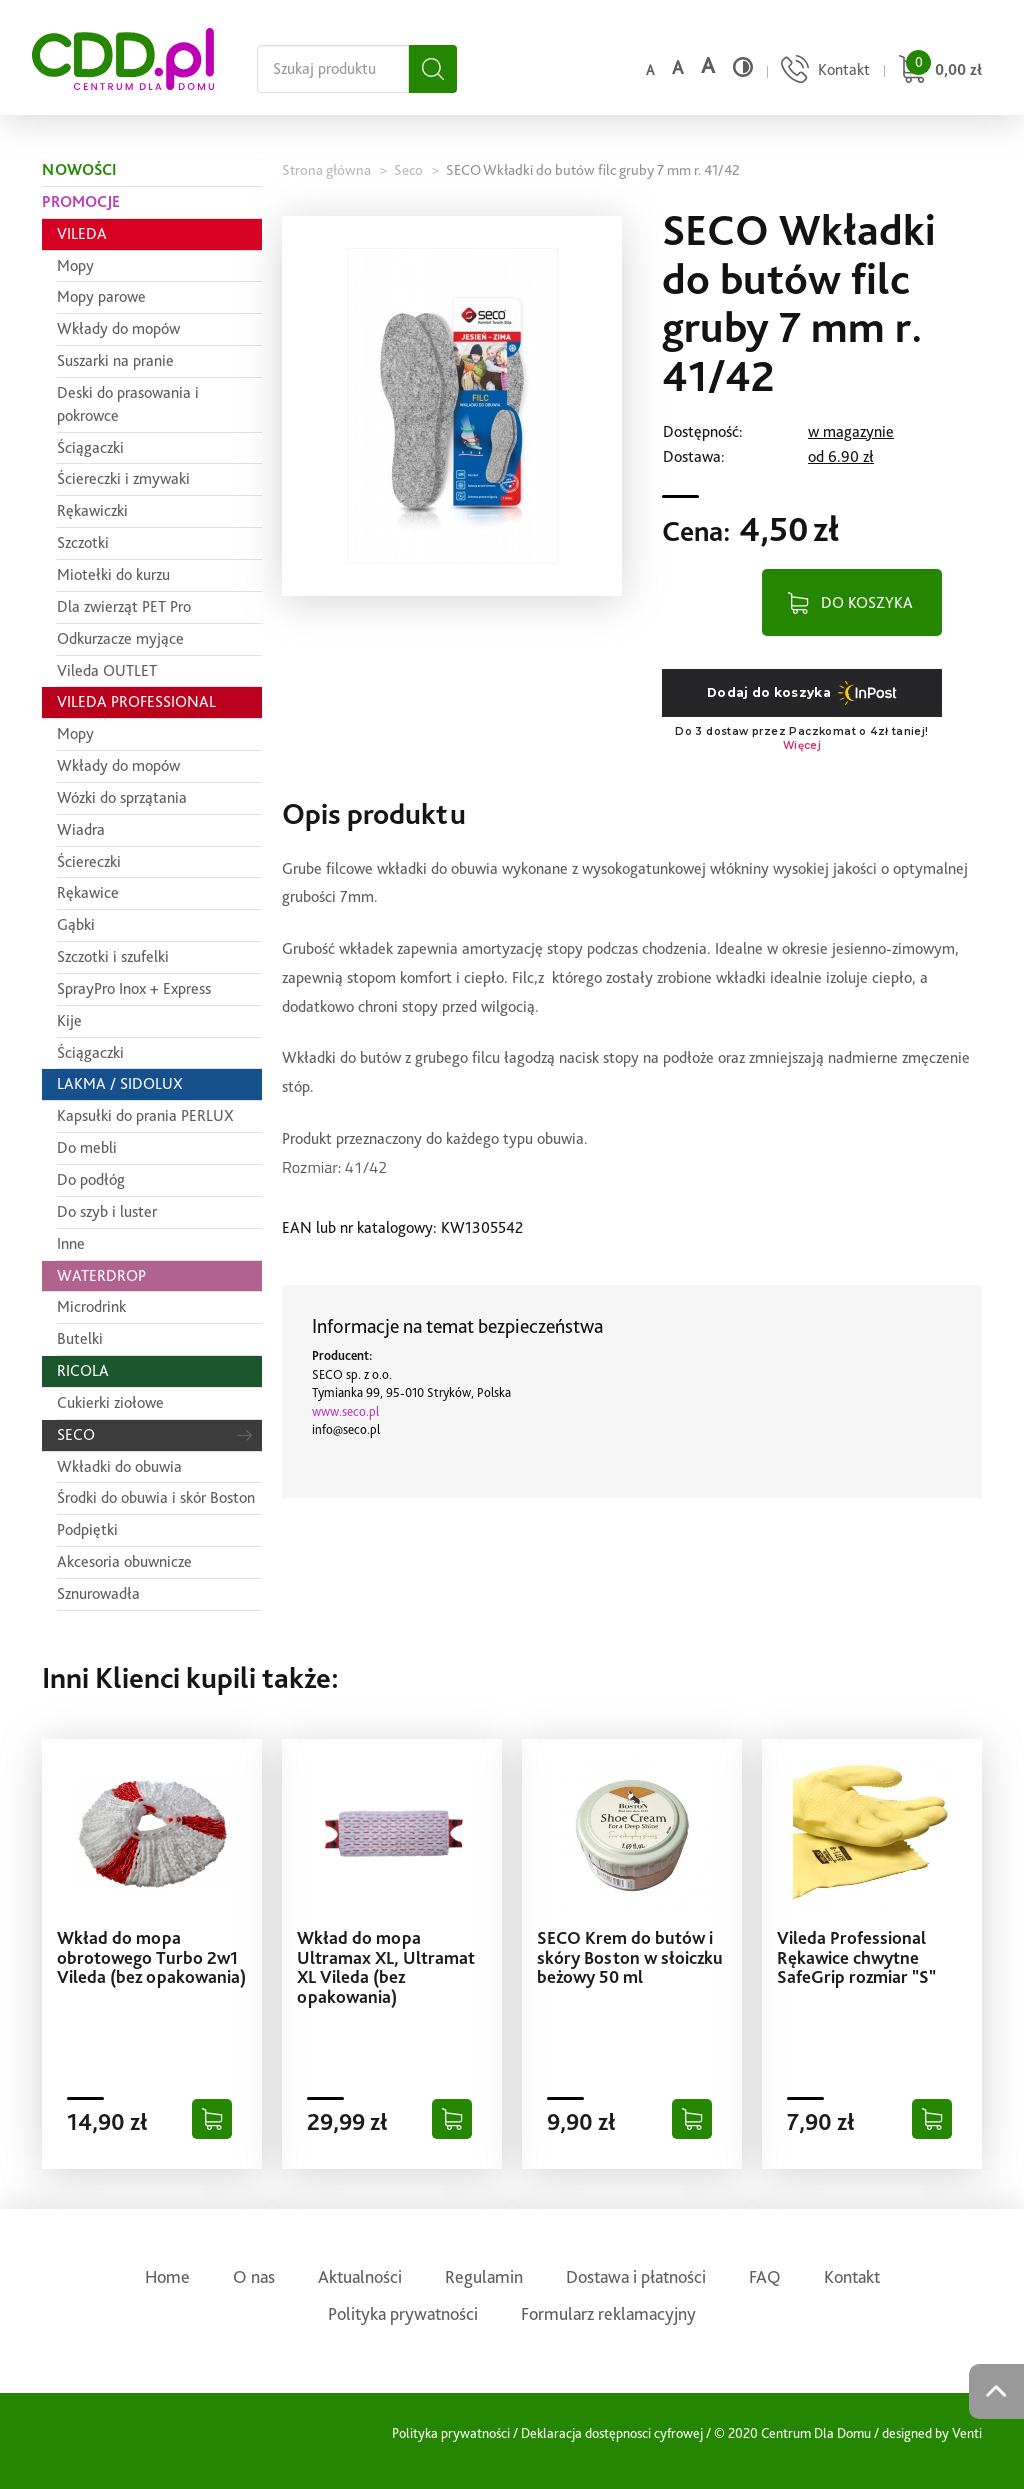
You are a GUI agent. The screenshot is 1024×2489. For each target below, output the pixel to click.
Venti (967, 2433)
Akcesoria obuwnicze (124, 1561)
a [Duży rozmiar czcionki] (708, 65)
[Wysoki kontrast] (743, 67)
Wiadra (81, 829)
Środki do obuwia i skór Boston (156, 1497)
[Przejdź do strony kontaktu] (823, 71)
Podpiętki (87, 1529)
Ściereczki (89, 861)
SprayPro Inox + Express (134, 988)
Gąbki (76, 924)
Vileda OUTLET (107, 670)
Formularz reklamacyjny (608, 2313)
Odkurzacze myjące (120, 638)
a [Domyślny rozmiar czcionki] (650, 70)
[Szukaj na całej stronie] (333, 69)
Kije (69, 1020)
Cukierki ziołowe (110, 1402)
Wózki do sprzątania (122, 797)
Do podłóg (91, 1179)
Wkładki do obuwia (119, 1466)
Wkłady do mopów (118, 328)
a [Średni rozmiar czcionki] (677, 67)
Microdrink (91, 1306)
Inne (71, 1243)
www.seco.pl (345, 1411)
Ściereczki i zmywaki (123, 478)
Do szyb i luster (107, 1211)
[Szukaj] (433, 69)
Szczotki (83, 542)
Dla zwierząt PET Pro (124, 606)
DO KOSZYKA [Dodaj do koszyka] (867, 602)
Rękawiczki (92, 510)
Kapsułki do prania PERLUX (145, 1115)
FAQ (765, 2276)
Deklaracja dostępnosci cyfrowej (612, 2433)
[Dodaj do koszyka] (212, 2119)
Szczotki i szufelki (113, 956)
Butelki (80, 1338)
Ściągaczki (90, 447)
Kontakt (852, 2276)
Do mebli (87, 1147)
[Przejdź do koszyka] (937, 71)
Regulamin (484, 2276)
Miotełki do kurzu (113, 574)
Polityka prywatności (403, 2313)
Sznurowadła (98, 1593)
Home (167, 2276)
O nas (254, 2276)
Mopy (75, 265)
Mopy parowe (101, 296)
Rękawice (88, 892)
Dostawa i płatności (636, 2276)
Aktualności (360, 2276)
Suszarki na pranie (115, 360)
